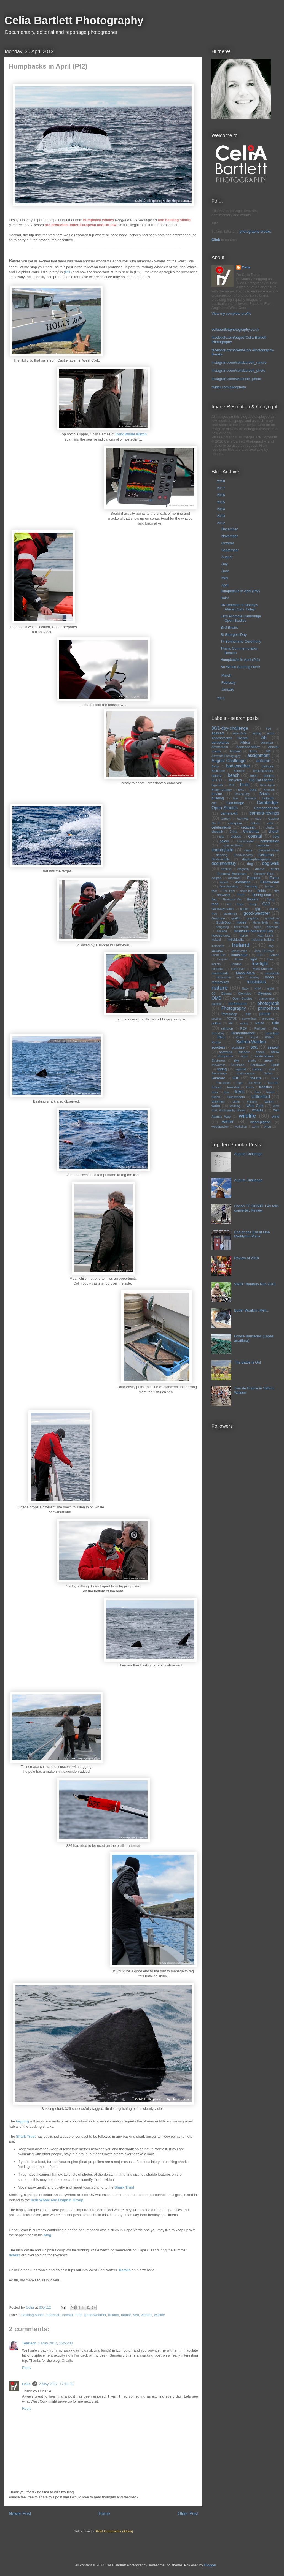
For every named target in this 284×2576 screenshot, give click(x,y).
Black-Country (221, 789)
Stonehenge (219, 1073)
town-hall (233, 1087)
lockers (216, 964)
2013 (221, 516)
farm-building (228, 886)
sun (235, 1078)
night (270, 988)
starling (257, 1069)
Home (104, 2513)
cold (276, 836)
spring (222, 1069)
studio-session (245, 1073)
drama (259, 869)
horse (244, 935)
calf (213, 803)
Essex (274, 878)
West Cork (254, 1106)
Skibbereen (218, 1060)
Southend (237, 1064)
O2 (213, 993)
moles (240, 977)
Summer (218, 1078)
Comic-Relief (245, 841)
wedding (235, 1106)
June (225, 571)
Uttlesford (260, 1096)
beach (234, 775)
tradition (265, 1087)
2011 (221, 698)
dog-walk (270, 863)
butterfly (268, 798)
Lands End (218, 955)
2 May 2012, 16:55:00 (55, 2343)
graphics (253, 918)
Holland (222, 931)
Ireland (113, 2315)
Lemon (274, 955)
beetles (269, 775)
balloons (268, 766)
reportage (272, 1033)
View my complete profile (231, 313)
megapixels (272, 973)
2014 (221, 509)
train (214, 1092)
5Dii (268, 728)
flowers (252, 899)
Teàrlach (29, 2343)
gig (257, 908)
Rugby (216, 1042)
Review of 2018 (246, 1258)
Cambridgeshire (266, 808)
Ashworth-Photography (226, 756)
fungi (253, 904)
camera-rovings (264, 813)
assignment (259, 755)
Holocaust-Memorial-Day (253, 931)
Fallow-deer (270, 882)
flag (214, 899)
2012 (221, 523)
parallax (216, 1003)
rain (275, 1022)
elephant (234, 878)
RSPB (269, 1037)
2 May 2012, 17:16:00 (56, 2384)
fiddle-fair (246, 890)
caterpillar (235, 823)
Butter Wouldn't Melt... (251, 1310)
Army (253, 751)
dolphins (226, 869)
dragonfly (243, 869)
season (273, 1047)
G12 (266, 904)
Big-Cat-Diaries (261, 780)
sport (275, 1065)
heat (276, 922)
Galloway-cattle (222, 908)
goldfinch (230, 913)
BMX (241, 789)
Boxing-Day (242, 794)
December (230, 529)
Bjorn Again (267, 785)
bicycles (235, 780)
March (226, 675)
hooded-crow (220, 935)
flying (270, 899)
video (236, 1101)
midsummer (223, 977)
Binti (231, 785)
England (253, 878)
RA (231, 1023)
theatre (255, 1078)
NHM (257, 988)
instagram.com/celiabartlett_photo (238, 370)
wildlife (159, 2315)
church (274, 831)
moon (269, 977)
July (225, 564)
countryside (222, 850)
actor (270, 733)
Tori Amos (254, 1082)
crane (248, 850)
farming (251, 886)
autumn (263, 760)
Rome (239, 1037)
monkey (254, 977)
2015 (221, 502)
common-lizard (232, 845)
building (217, 798)
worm (255, 1126)
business (250, 798)
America (267, 742)
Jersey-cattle (239, 950)
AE (264, 737)
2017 (221, 488)
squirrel (240, 1069)
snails (252, 1060)
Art (268, 751)
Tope (239, 1082)
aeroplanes (220, 742)
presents (268, 1018)
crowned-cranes (269, 850)
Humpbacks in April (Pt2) (240, 591)
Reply (26, 2368)
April (225, 585)
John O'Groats (264, 950)
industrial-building (263, 939)
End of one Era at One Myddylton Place (252, 1234)
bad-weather (238, 766)
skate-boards (264, 1056)
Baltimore (218, 770)
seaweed (225, 1052)
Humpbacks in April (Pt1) (240, 660)
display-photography (256, 859)
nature (126, 2315)
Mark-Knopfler (263, 968)
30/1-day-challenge (229, 728)
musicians (256, 981)
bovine (216, 794)
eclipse (216, 878)
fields (262, 891)
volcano (252, 1101)
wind (275, 1116)
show (275, 1052)
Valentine (218, 1101)
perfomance (237, 1003)
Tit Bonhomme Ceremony (240, 641)
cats (270, 823)
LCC (260, 955)
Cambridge (235, 803)
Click (215, 240)
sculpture (238, 1047)
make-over (238, 968)
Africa (245, 742)
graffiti (235, 918)
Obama (226, 993)
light (253, 959)
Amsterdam (219, 746)
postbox (216, 1018)
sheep (260, 1052)
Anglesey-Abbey (248, 746)
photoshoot (268, 1008)
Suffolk (268, 1073)
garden (244, 908)
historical (273, 927)
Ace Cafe (240, 733)
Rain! (224, 598)
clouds (236, 836)
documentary (223, 863)
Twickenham (236, 1097)
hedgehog (222, 927)
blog (47, 2235)
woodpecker (220, 1126)
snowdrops (218, 1064)
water (215, 1106)
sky (236, 1060)
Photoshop (229, 1014)
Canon (225, 818)
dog (250, 864)
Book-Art (269, 789)
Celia (26, 2384)
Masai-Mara (245, 973)
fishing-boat (262, 895)
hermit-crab (241, 927)
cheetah (217, 831)
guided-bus (272, 918)
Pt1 (68, 272)
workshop (241, 1126)
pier (248, 1014)
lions (270, 959)
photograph (268, 1003)
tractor (250, 1087)
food (214, 904)
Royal (254, 1037)
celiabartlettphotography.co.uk (235, 329)
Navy (245, 988)
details (14, 2255)
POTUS (232, 1018)
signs (244, 1056)
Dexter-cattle (220, 859)
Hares (241, 922)
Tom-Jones (223, 1082)
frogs (240, 904)
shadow (244, 1052)
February (229, 682)
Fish (79, 2315)
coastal (68, 2315)
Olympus (265, 993)
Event (224, 882)
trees (240, 1091)
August (227, 557)
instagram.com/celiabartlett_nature (238, 362)
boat (253, 790)
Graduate (218, 918)
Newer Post (20, 2513)
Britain (264, 794)
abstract (217, 733)
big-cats (217, 785)
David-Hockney (243, 855)
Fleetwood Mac (232, 899)
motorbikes (220, 982)
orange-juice (267, 998)
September (230, 550)
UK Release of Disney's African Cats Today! (239, 607)
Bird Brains (229, 627)
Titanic (275, 1078)
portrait (264, 1014)
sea (136, 2315)
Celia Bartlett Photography (74, 20)
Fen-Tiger (229, 890)
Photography (233, 1008)
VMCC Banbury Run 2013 (254, 1284)
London (236, 964)
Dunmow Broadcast (232, 873)
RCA (243, 1028)
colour (224, 841)
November (230, 536)
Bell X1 (216, 780)
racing (244, 1023)
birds (245, 784)
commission (269, 841)
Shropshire (225, 1056)
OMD (216, 998)
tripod (270, 1092)
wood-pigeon (260, 1122)
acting (257, 733)
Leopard (222, 959)
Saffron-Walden (251, 1041)
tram (227, 1092)
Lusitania (217, 968)
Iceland (216, 939)
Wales (268, 1101)
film (276, 890)
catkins (254, 823)
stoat (272, 1069)
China (233, 831)
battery (216, 775)
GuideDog (223, 922)
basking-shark (33, 2315)
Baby (215, 766)
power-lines (249, 1018)
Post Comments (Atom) (114, 2531)
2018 (221, 481)
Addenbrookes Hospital (229, 738)
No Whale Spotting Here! (240, 667)
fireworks (223, 895)
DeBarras (266, 855)
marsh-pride (220, 973)
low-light (260, 963)
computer (263, 845)
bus (236, 798)
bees (253, 775)
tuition (215, 1097)
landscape (239, 955)
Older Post (188, 2513)
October (228, 543)
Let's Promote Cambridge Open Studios (240, 618)
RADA (259, 1023)
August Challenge (228, 760)
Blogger (210, 2565)
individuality (236, 939)
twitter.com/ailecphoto (228, 387)
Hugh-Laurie (265, 935)
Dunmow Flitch (264, 873)
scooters (218, 1047)
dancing (221, 855)
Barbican (239, 770)
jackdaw (217, 950)
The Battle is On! (247, 1362)
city (221, 836)
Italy (271, 946)
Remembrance (243, 1033)
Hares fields (260, 922)
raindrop (227, 1028)
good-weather (95, 2315)
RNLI (221, 1037)
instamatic (217, 946)
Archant (235, 751)
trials (258, 1092)
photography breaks (255, 231)
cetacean (53, 2315)
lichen (238, 959)
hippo (257, 927)
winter (228, 1121)
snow (268, 1060)
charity (270, 827)
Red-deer (260, 1028)
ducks (275, 869)
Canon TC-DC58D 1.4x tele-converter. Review (256, 1208)
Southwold (258, 1064)
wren (267, 1126)
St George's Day (233, 635)
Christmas (251, 831)
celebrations (221, 827)
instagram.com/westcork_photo (236, 379)
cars (258, 818)
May (225, 578)
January (228, 689)
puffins (216, 1023)
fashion (269, 886)
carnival (242, 818)
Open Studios (242, 998)
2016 (221, 495)
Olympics (244, 993)
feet (214, 890)
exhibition (243, 882)
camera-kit (229, 813)
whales (146, 2315)
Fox (229, 904)
